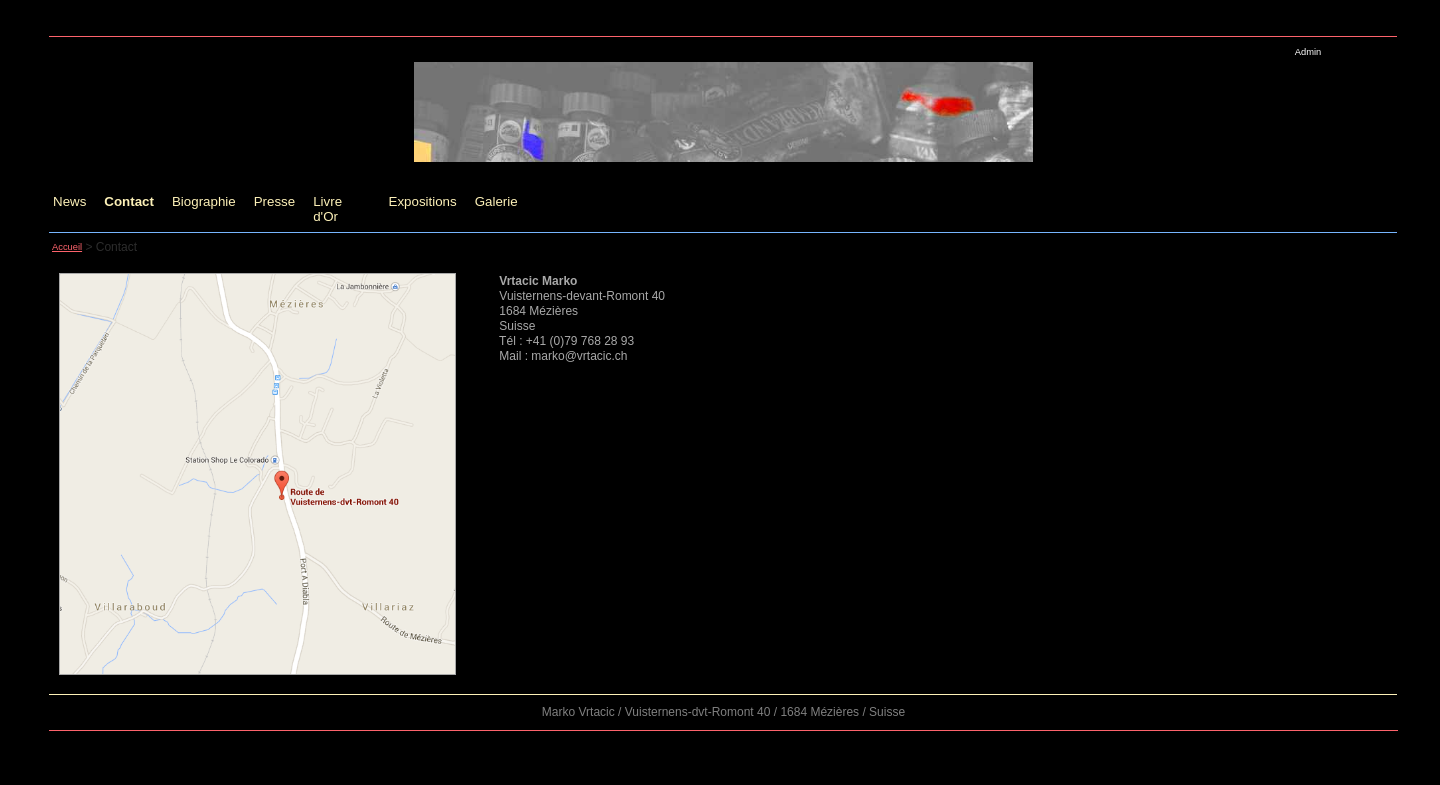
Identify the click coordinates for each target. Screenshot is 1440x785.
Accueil (67, 247)
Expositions (423, 201)
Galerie (496, 201)
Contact (129, 201)
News (69, 201)
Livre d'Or (327, 209)
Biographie (204, 201)
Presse (274, 201)
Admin (1308, 52)
